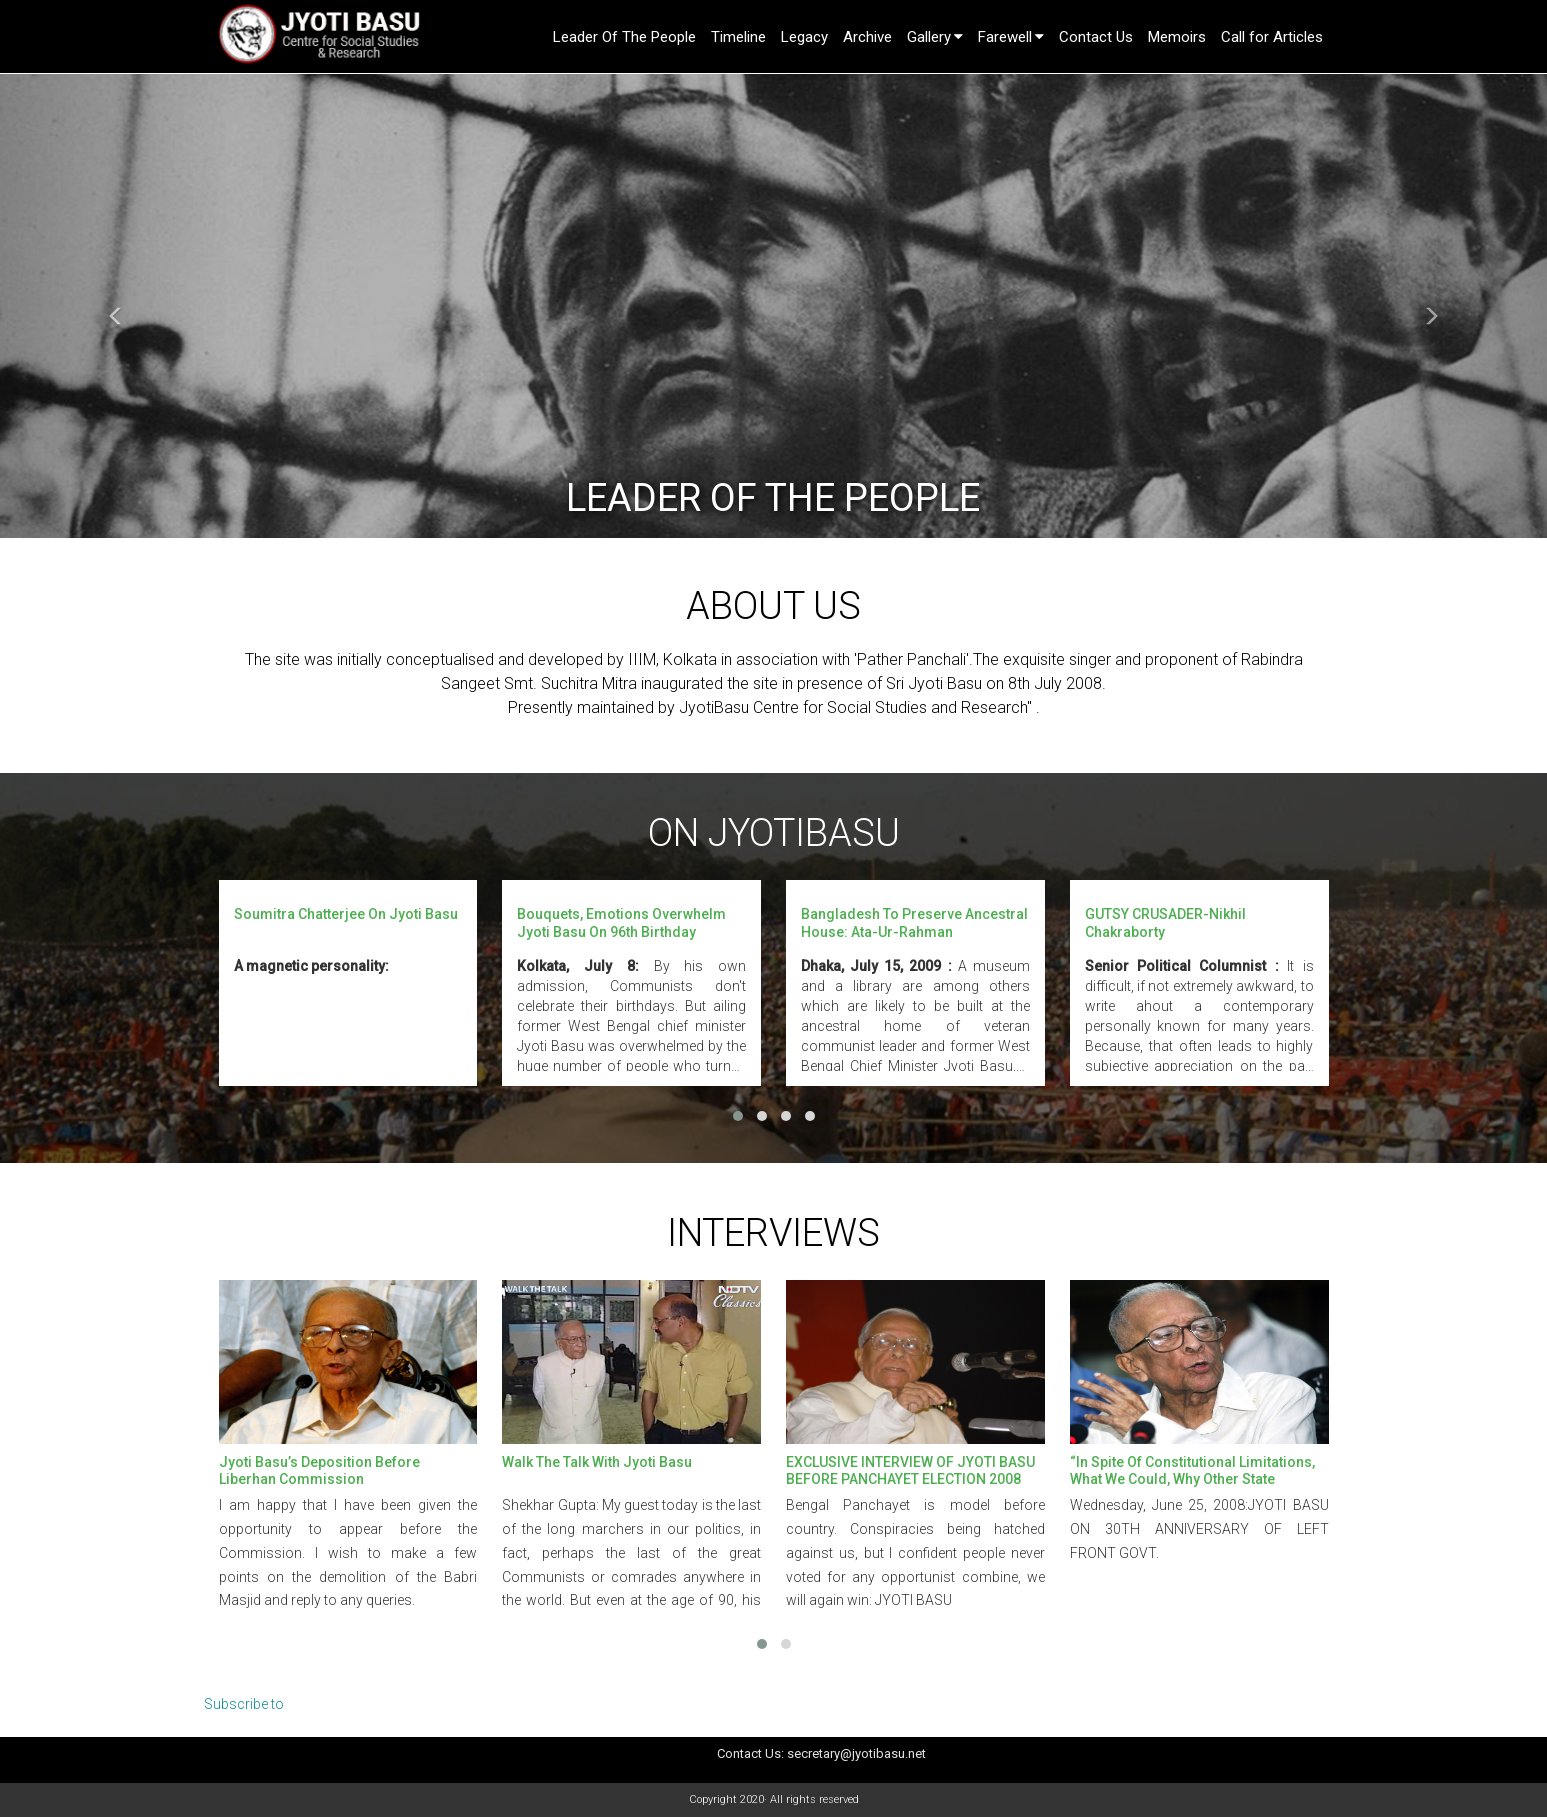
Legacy (804, 37)
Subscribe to (244, 1704)
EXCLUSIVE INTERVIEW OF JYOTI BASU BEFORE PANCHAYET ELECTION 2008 (910, 1470)
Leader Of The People (624, 37)
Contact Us (1096, 37)
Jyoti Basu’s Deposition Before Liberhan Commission (319, 1470)
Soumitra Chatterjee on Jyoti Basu (346, 914)
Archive (867, 37)
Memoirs (1177, 37)
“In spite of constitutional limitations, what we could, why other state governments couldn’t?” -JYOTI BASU (1192, 1478)
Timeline (738, 37)
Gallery (929, 37)
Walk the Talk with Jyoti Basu (597, 1462)
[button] (116, 306)
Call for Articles (1272, 37)
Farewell (1005, 37)
